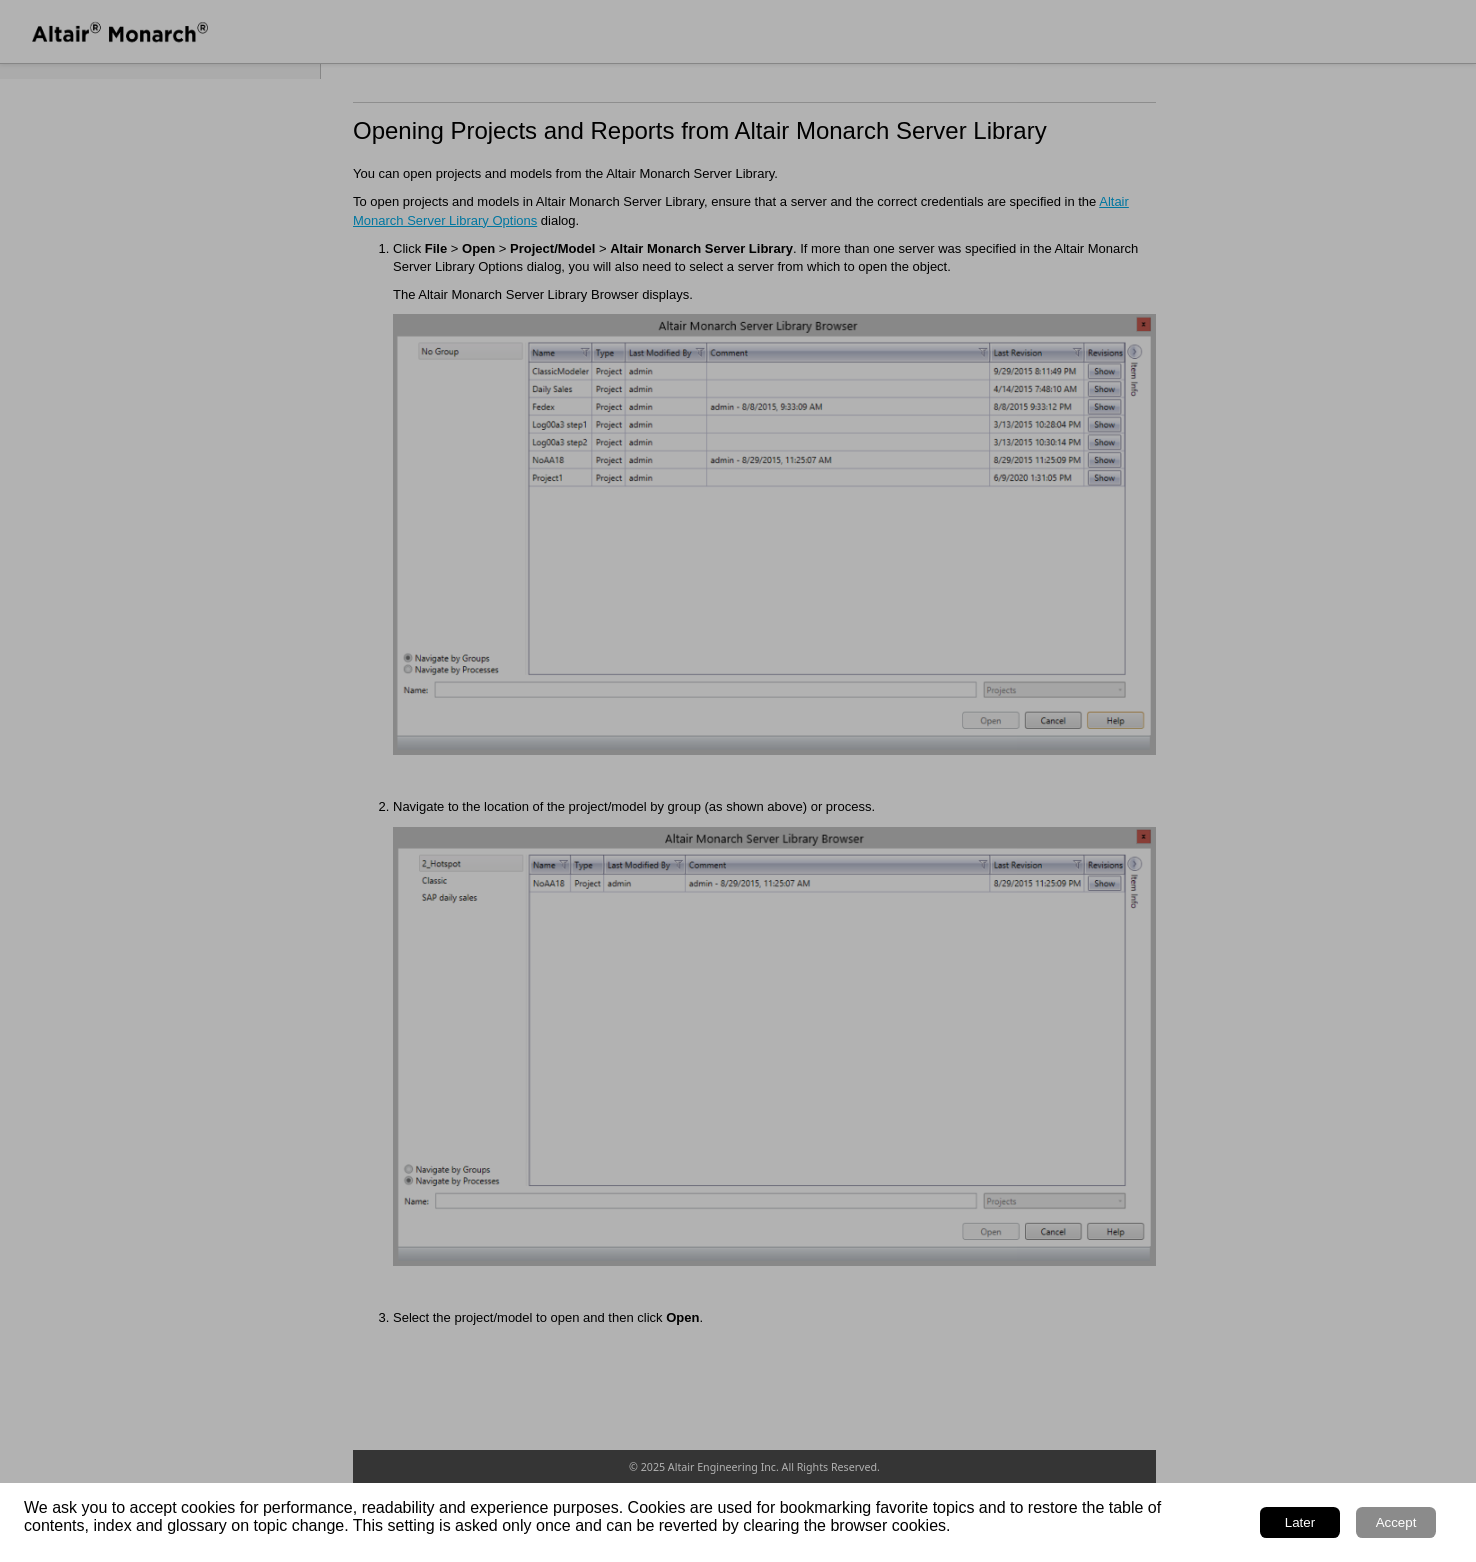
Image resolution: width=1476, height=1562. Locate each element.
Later (1300, 1522)
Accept (1396, 1522)
